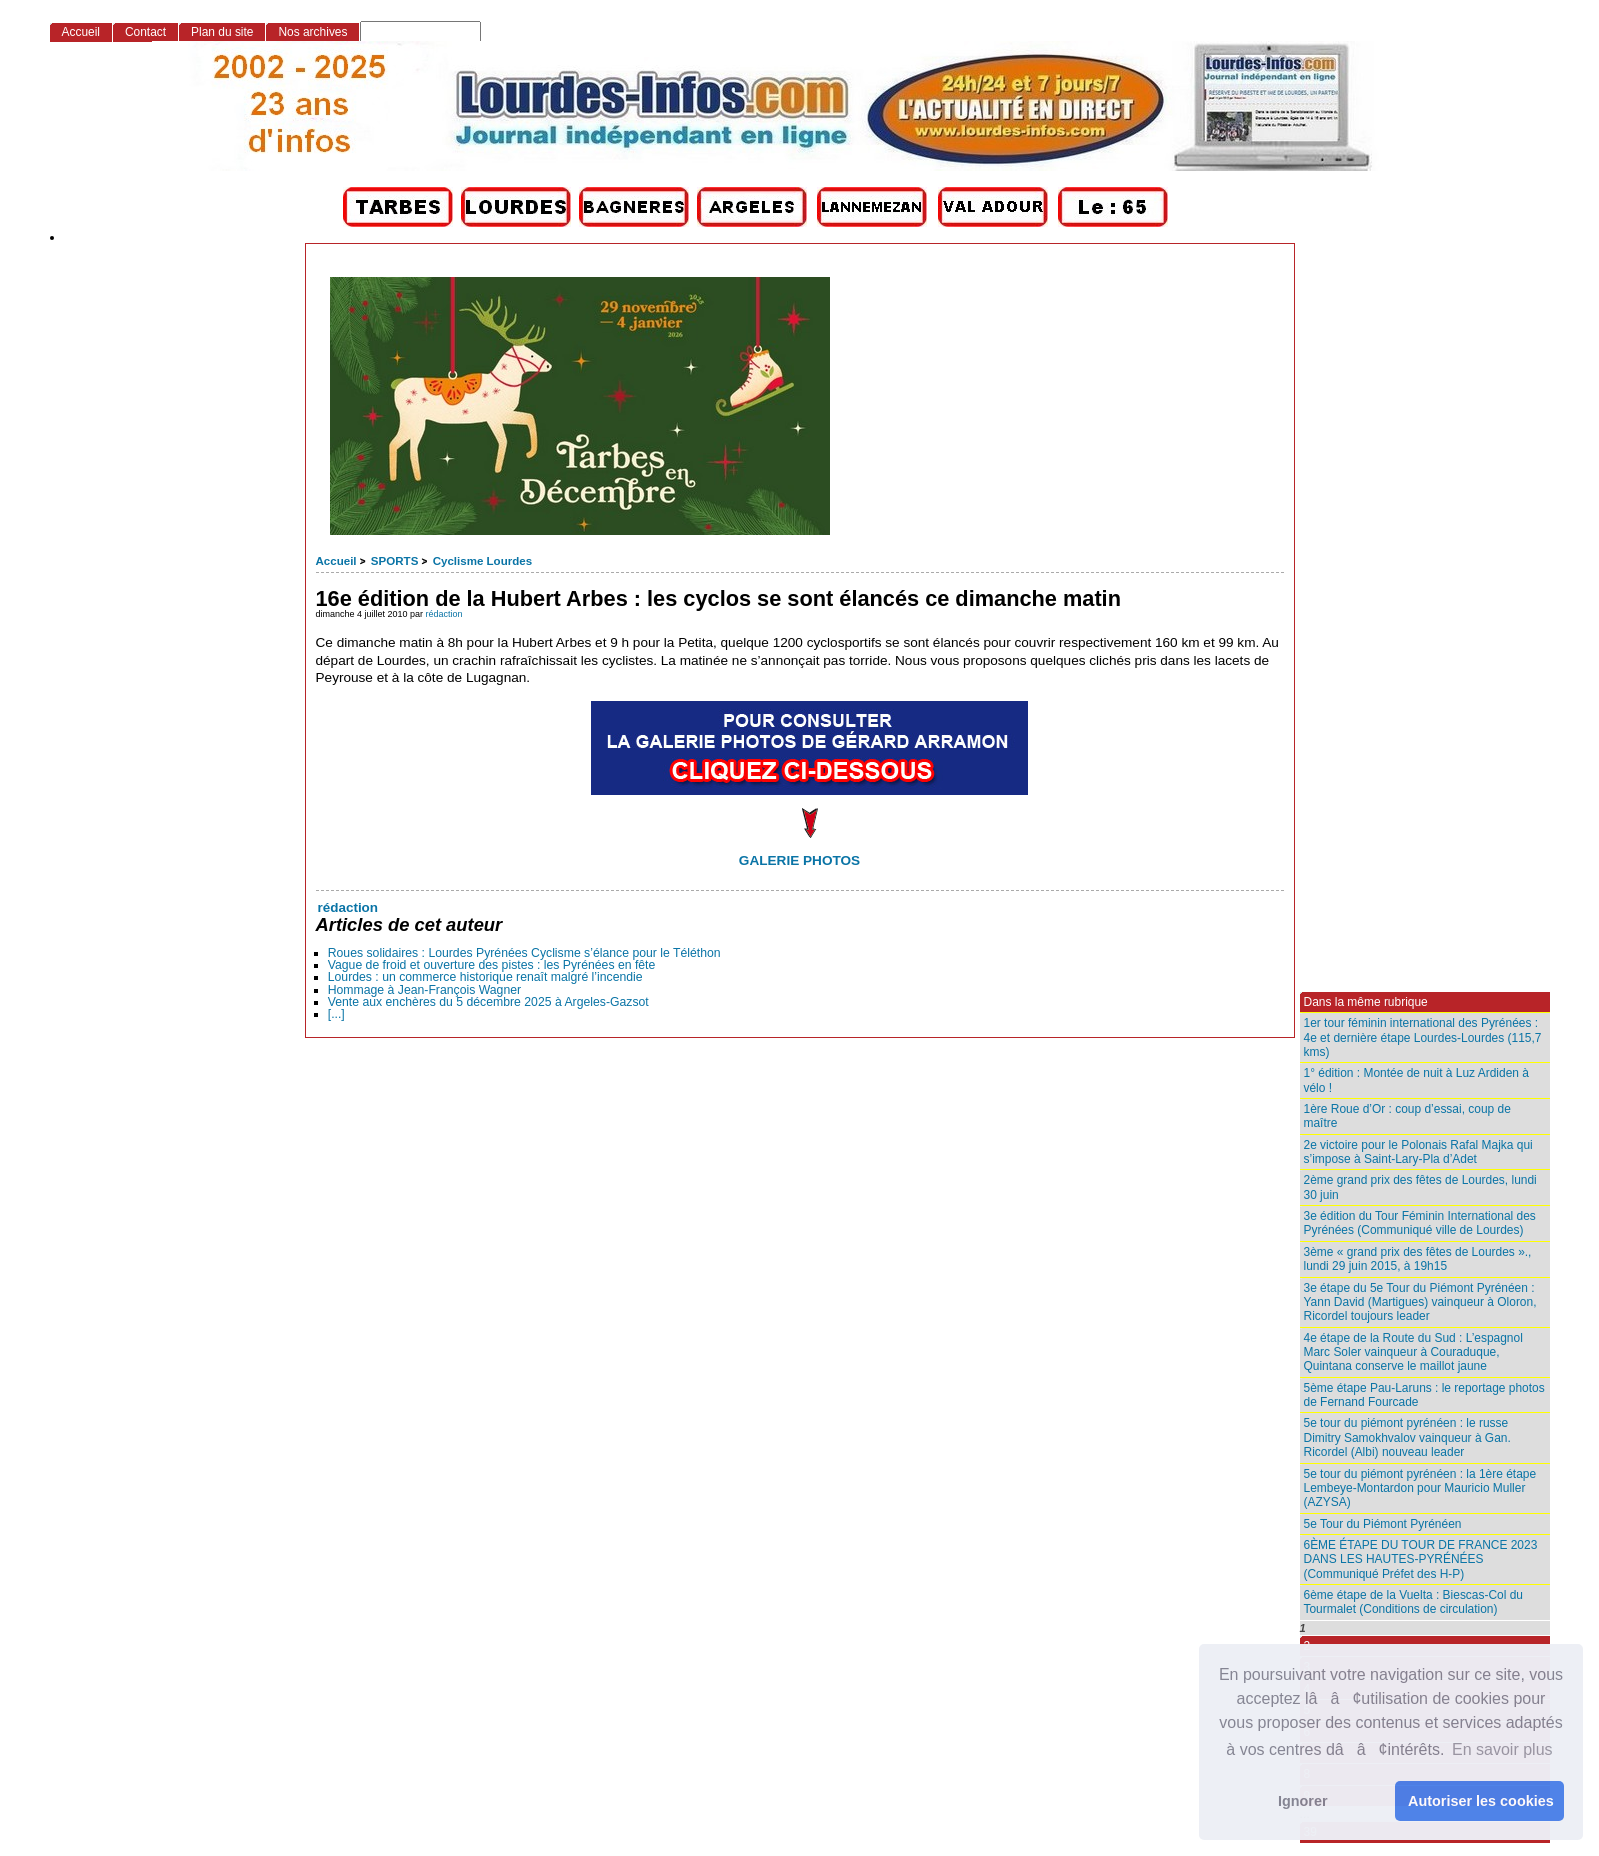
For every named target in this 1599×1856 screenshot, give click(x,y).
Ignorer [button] (1303, 1801)
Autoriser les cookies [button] (1481, 1801)
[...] (336, 1014)
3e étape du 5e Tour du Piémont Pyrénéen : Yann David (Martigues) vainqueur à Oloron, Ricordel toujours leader (1420, 1302)
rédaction (444, 614)
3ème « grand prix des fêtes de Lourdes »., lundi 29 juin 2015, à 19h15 (1418, 1259)
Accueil (336, 561)
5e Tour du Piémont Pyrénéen (1383, 1524)
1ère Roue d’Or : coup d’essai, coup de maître (1407, 1116)
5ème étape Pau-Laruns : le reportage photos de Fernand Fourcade (1424, 1395)
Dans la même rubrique (1366, 1002)
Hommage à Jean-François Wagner (424, 990)
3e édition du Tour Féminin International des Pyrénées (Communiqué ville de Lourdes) (1420, 1223)
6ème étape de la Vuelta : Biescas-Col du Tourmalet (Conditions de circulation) (1414, 1602)
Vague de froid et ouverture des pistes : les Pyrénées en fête (492, 965)
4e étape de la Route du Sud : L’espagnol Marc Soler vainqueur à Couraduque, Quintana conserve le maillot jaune (1413, 1352)
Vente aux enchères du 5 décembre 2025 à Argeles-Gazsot (488, 1002)
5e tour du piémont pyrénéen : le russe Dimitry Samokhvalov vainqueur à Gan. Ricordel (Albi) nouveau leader (1407, 1437)
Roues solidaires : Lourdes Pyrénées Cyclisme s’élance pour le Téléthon (524, 953)
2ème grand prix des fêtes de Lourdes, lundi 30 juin (1420, 1187)
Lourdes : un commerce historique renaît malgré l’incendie (485, 977)
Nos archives (312, 32)
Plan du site (222, 32)
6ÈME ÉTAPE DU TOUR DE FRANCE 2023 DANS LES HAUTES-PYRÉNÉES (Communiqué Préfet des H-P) (1421, 1559)
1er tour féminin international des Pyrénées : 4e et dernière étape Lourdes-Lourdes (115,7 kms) (1423, 1037)
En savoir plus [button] (1502, 1749)
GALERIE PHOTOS (799, 860)
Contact (145, 32)
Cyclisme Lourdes (482, 561)
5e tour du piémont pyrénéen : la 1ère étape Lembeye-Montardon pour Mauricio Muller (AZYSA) (1420, 1488)
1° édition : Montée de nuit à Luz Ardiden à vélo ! (1416, 1080)
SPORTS (394, 561)
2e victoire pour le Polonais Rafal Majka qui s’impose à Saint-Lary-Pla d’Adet (1418, 1152)
